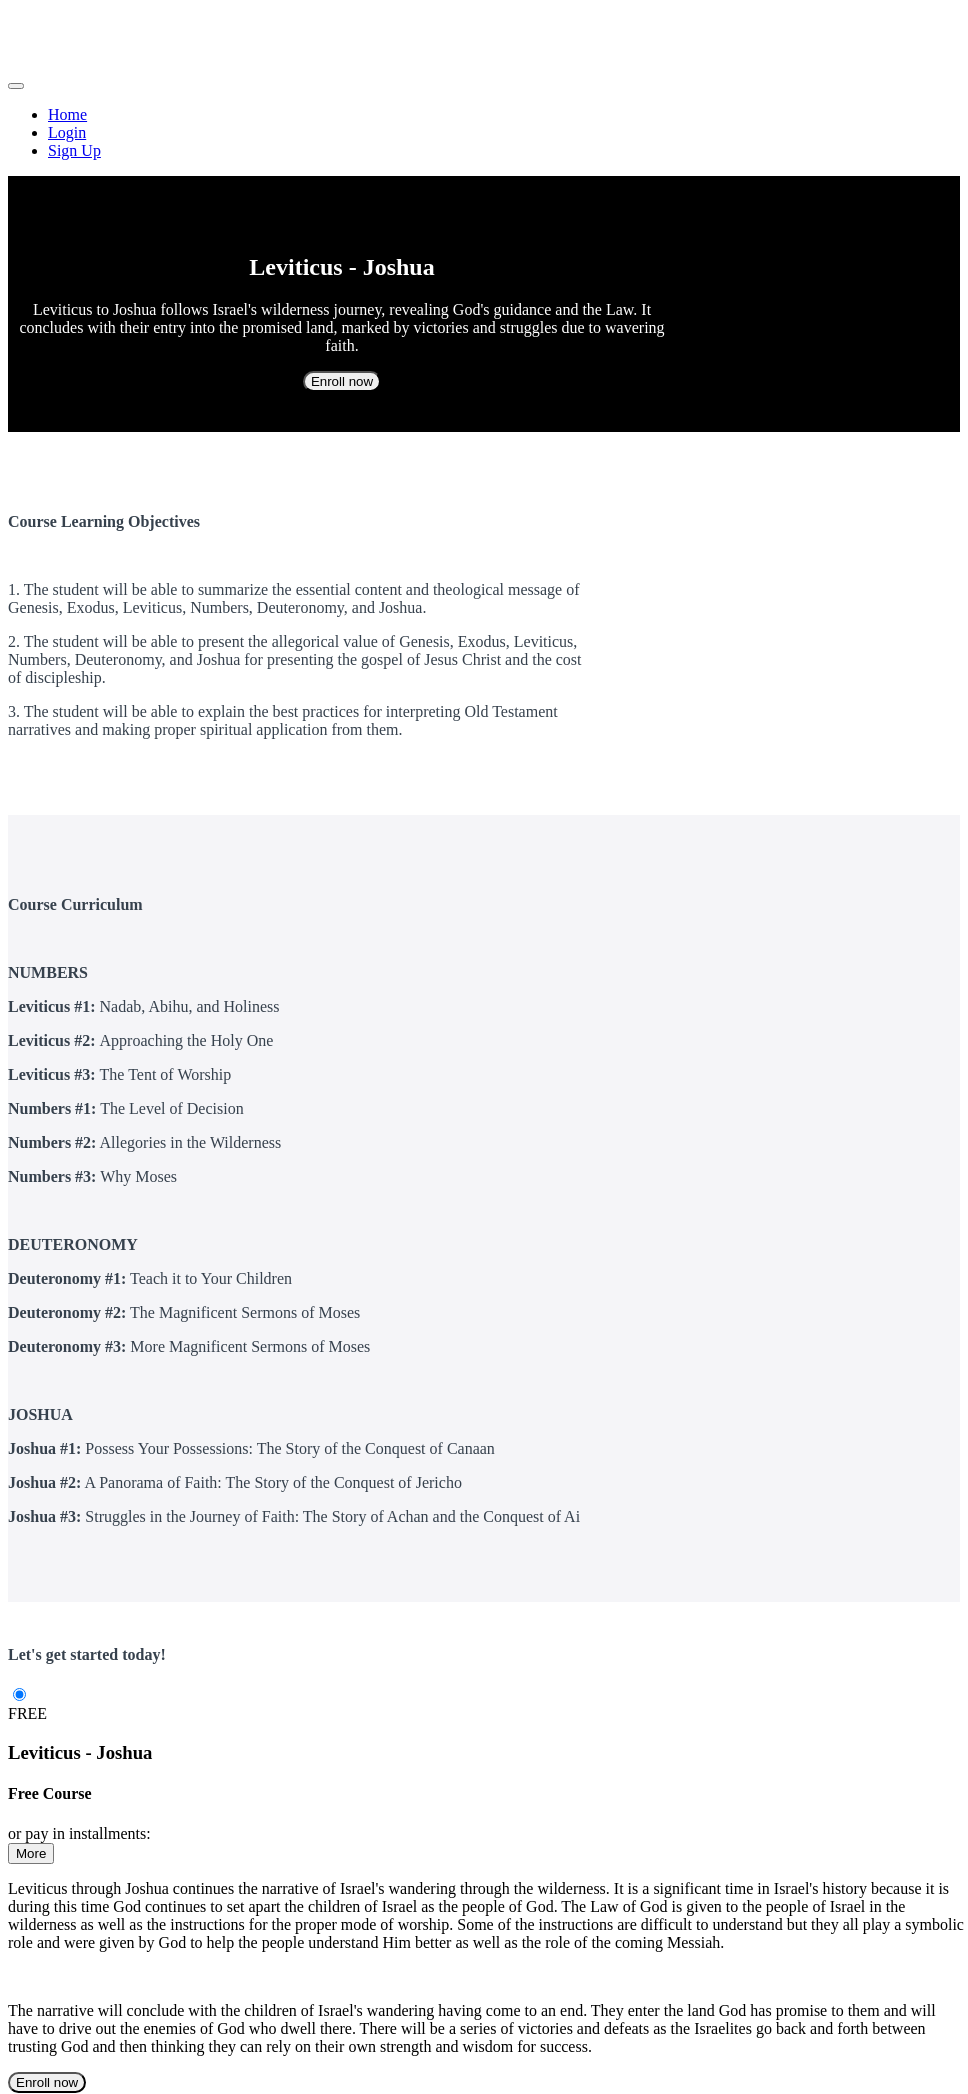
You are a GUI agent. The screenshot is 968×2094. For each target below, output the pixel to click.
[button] (16, 86)
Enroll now (342, 381)
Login (67, 132)
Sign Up (74, 150)
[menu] (484, 133)
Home (67, 114)
